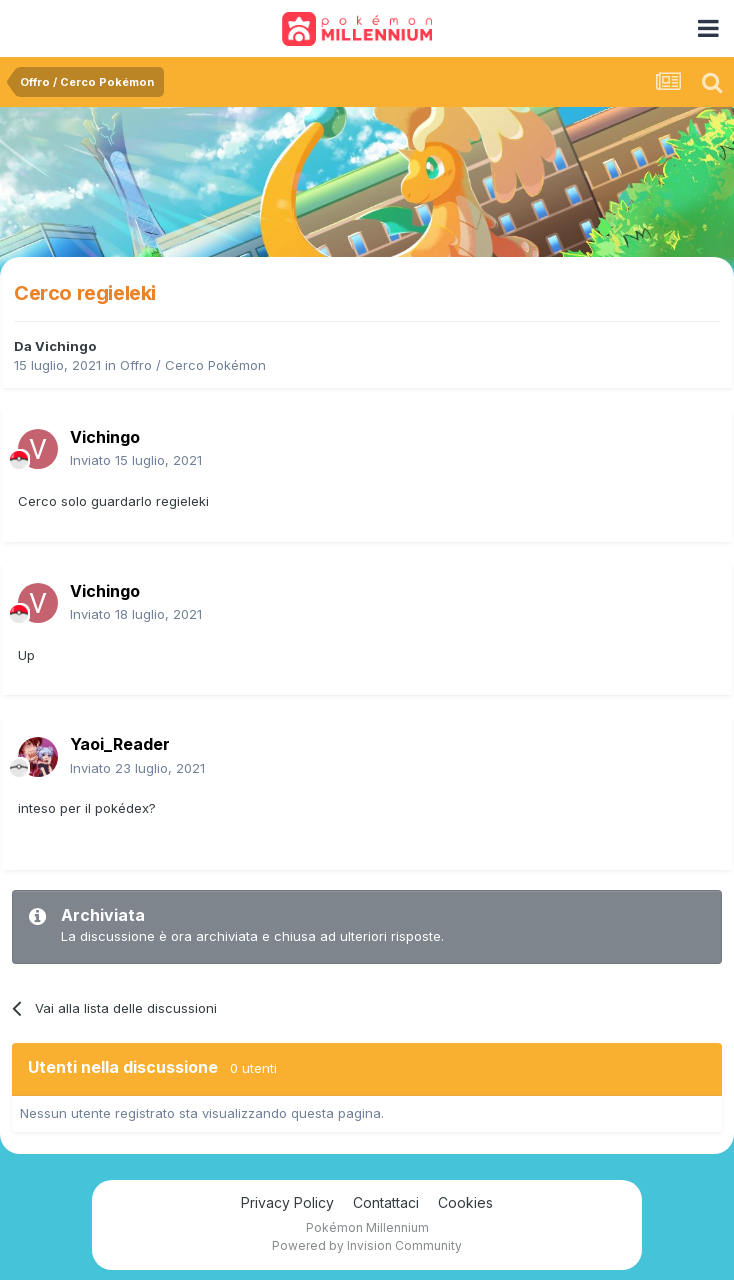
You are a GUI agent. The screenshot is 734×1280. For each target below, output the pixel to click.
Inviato (136, 460)
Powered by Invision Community (367, 1245)
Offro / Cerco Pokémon (193, 365)
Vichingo (65, 346)
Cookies (465, 1202)
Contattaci (386, 1202)
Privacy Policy (287, 1202)
